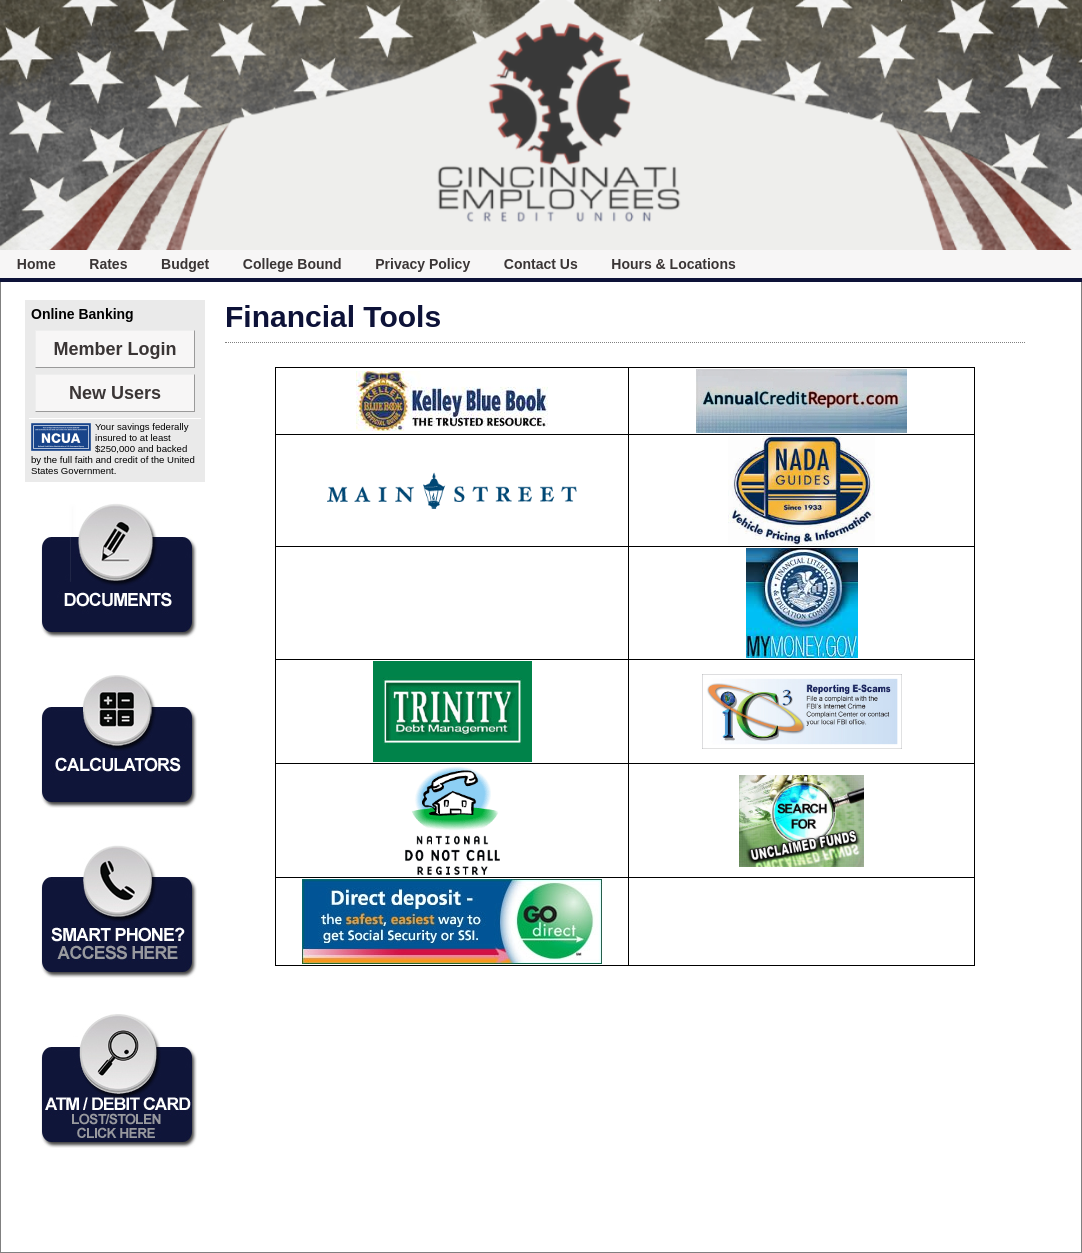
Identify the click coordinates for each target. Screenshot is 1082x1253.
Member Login (114, 349)
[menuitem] (36, 264)
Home (36, 264)
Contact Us (541, 264)
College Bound (292, 264)
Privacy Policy (422, 264)
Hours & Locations (673, 264)
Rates (108, 264)
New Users (115, 393)
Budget (185, 264)
